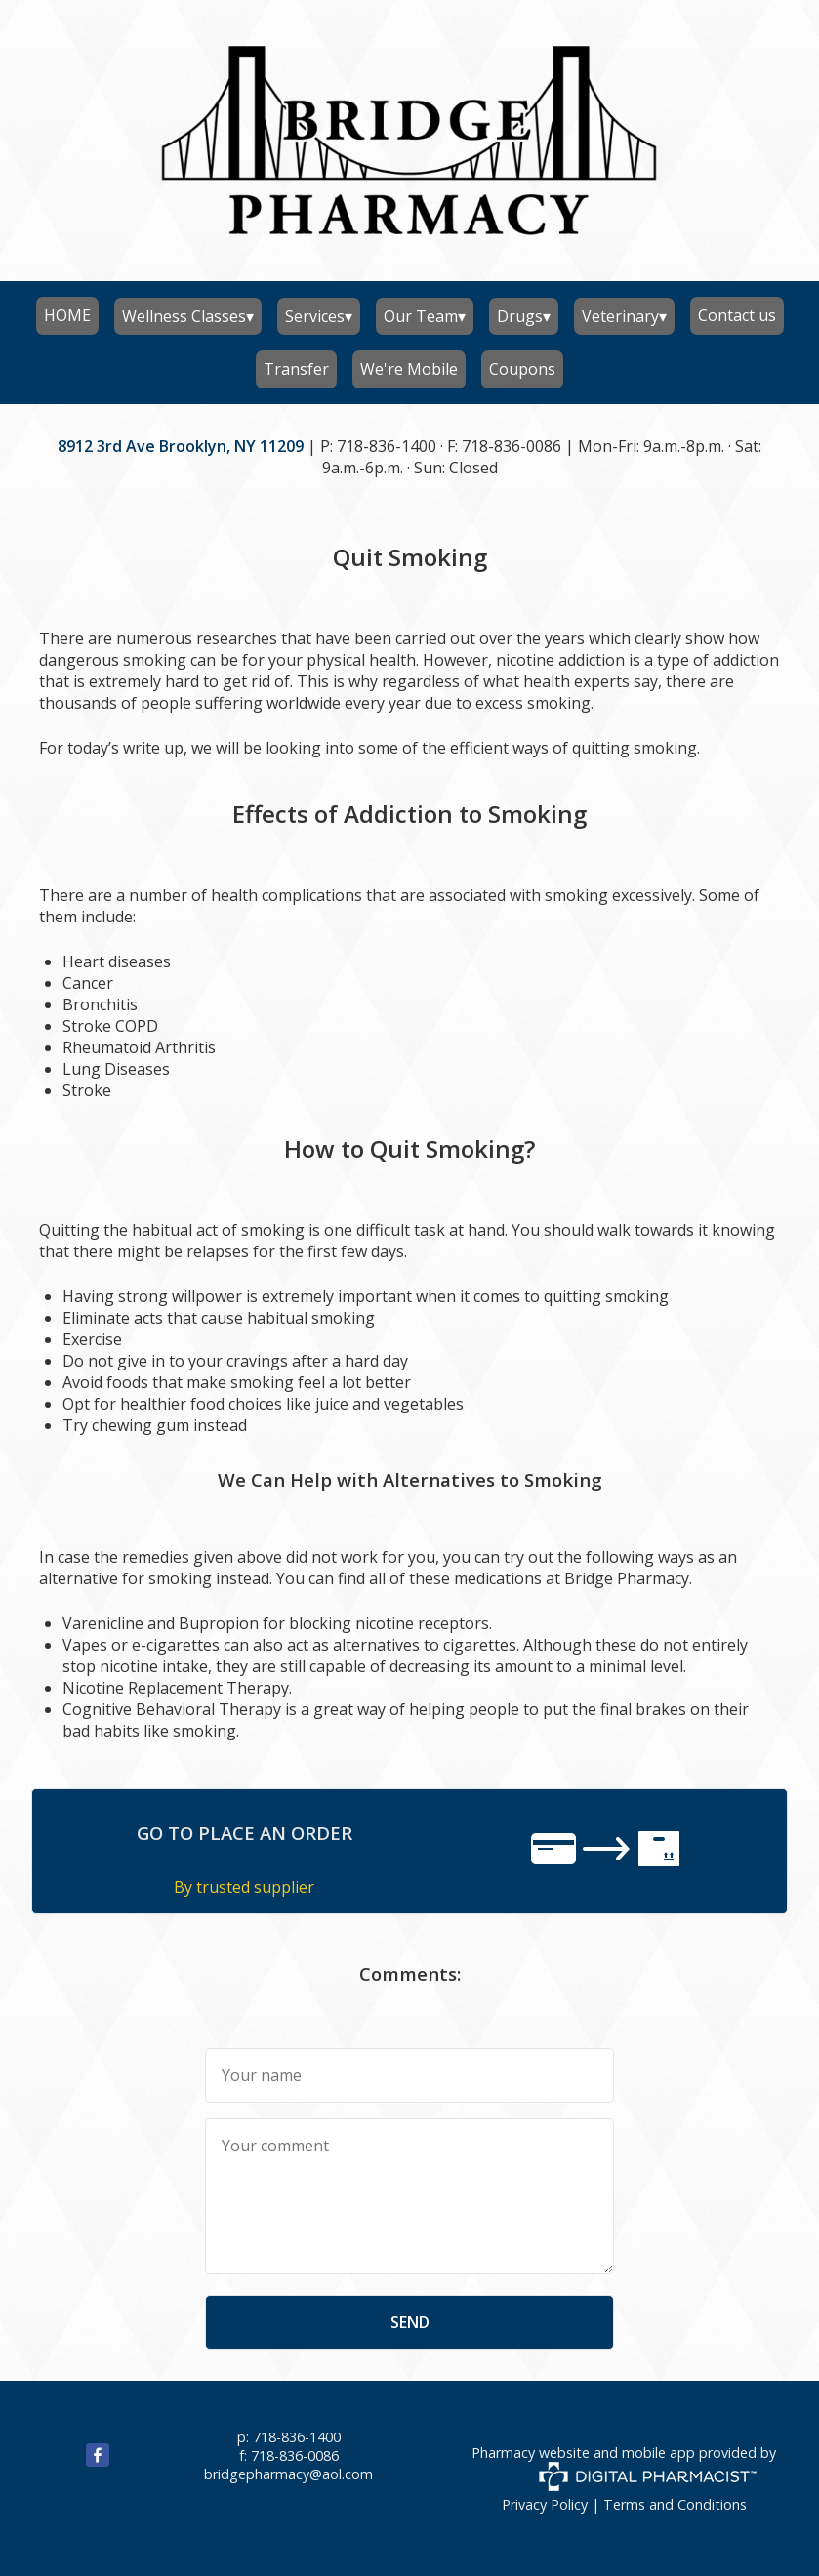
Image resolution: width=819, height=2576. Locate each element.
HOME (67, 315)
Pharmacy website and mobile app (583, 2452)
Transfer (296, 369)
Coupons (522, 369)
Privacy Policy (545, 2504)
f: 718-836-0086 (289, 2455)
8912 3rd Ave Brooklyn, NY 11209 (181, 446)
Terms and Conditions (675, 2504)
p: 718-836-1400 (289, 2437)
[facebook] (74, 2461)
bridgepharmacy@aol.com (288, 2474)
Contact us (737, 315)
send (410, 2322)
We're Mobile (409, 369)
